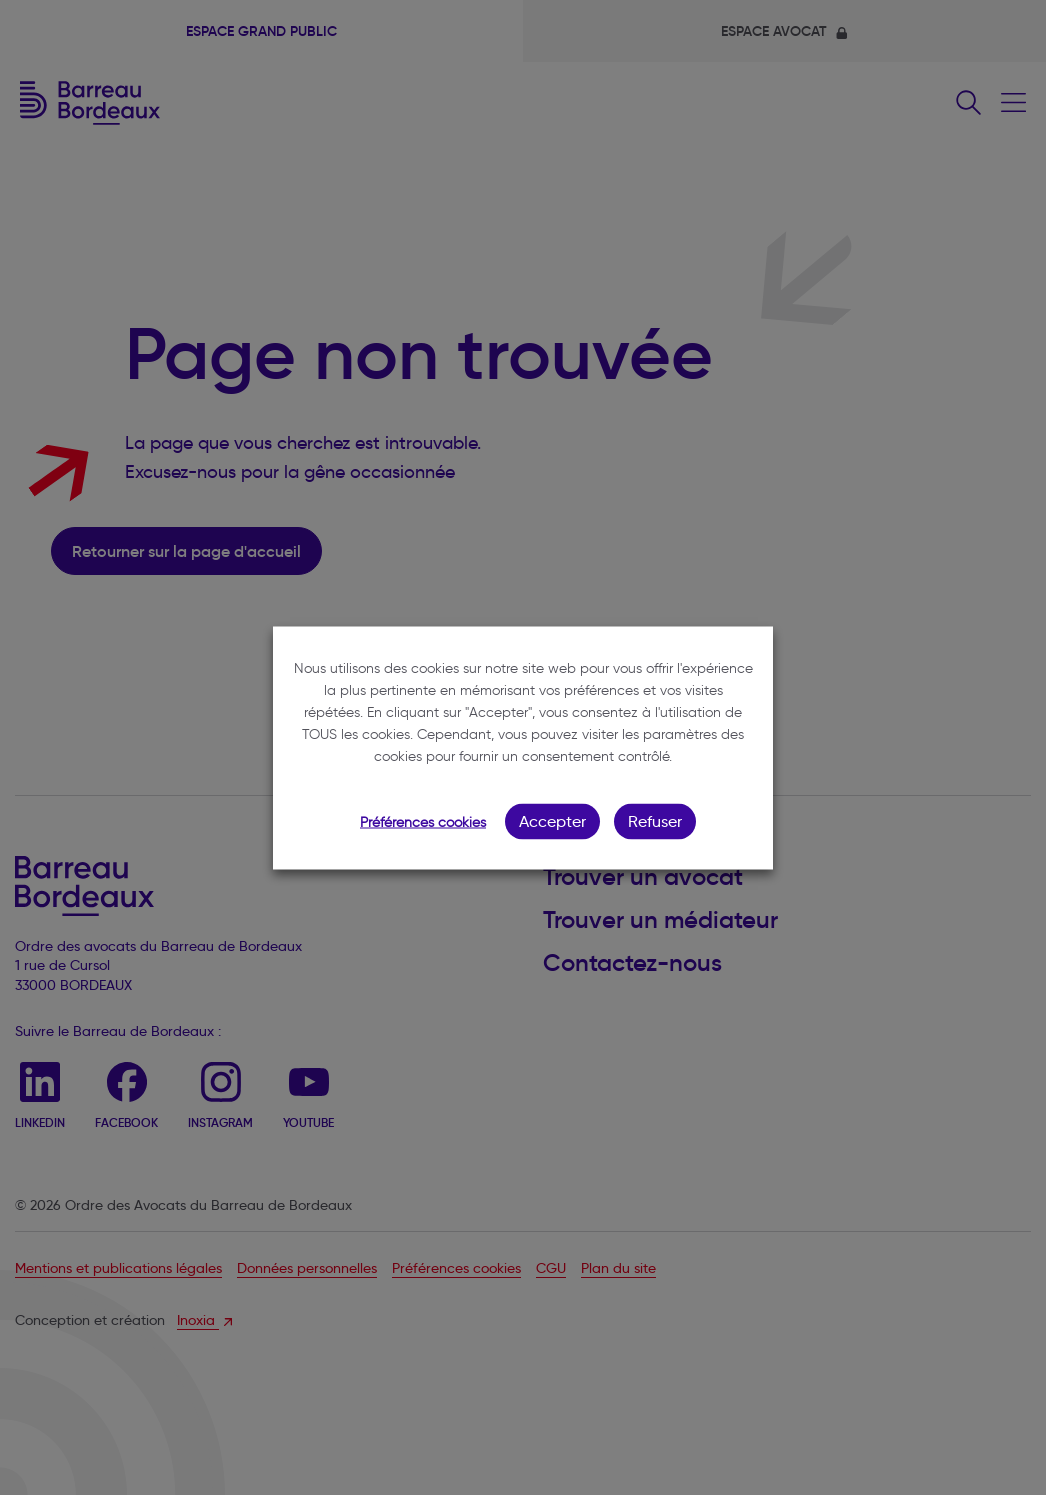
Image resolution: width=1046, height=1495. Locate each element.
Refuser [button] (655, 820)
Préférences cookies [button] (423, 821)
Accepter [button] (552, 820)
